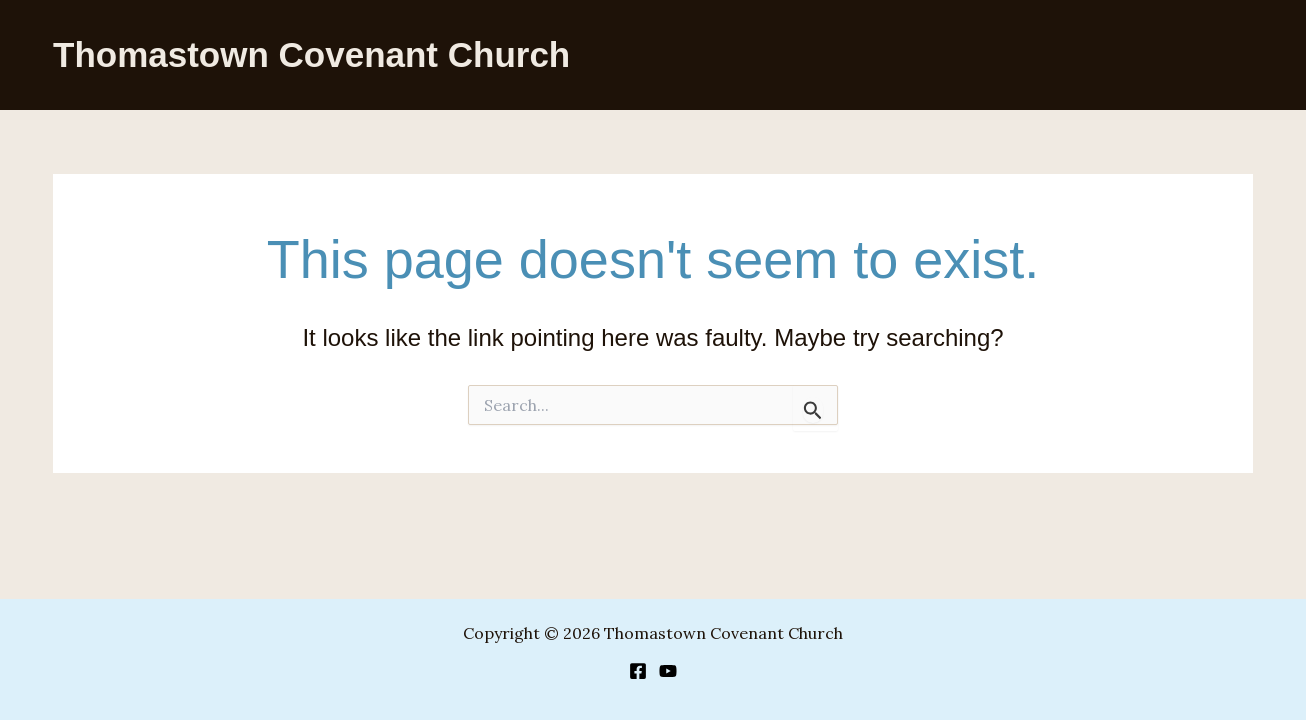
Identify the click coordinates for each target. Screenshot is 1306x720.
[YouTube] (668, 671)
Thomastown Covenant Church (311, 54)
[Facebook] (638, 671)
